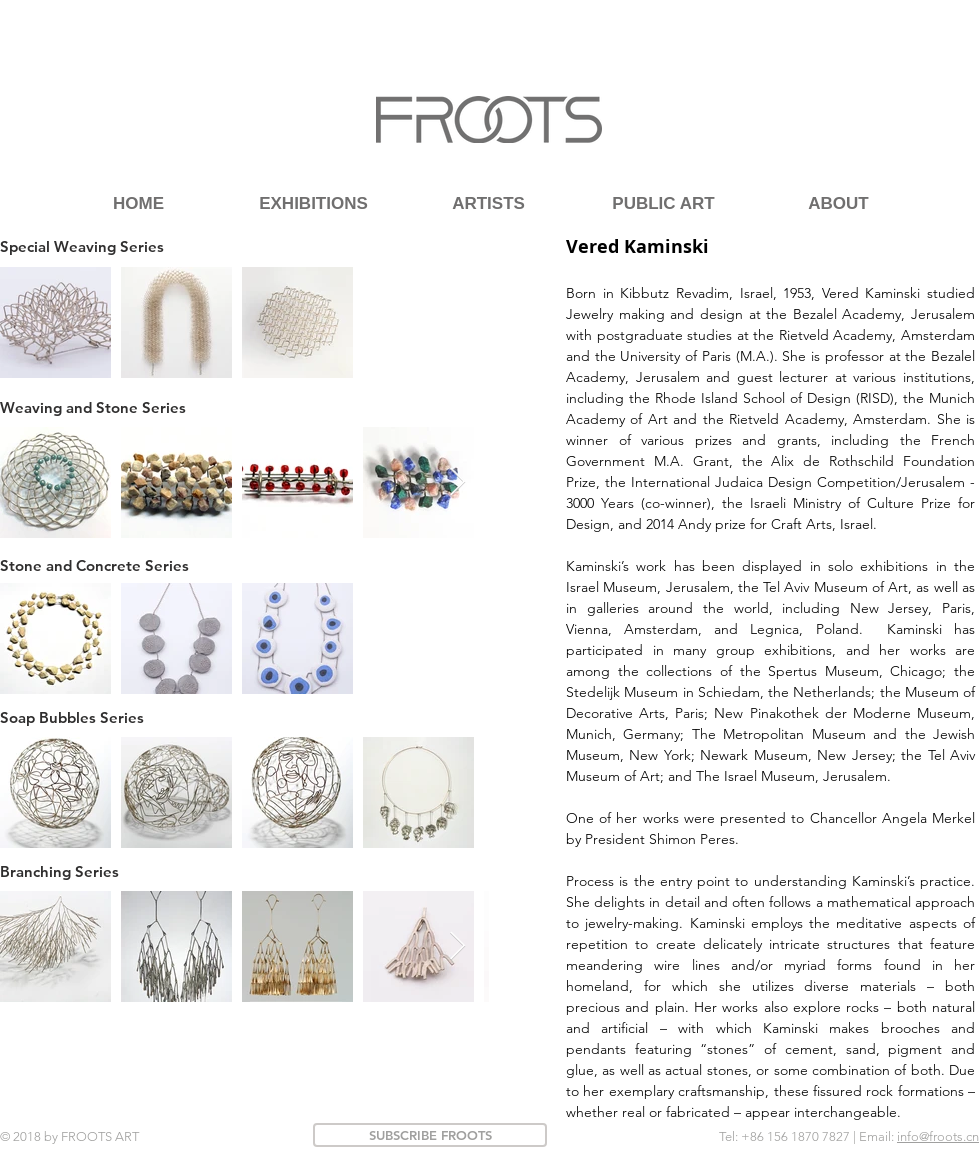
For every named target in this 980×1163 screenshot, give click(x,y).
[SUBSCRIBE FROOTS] (430, 1135)
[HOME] (138, 203)
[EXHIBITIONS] (313, 203)
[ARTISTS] (488, 203)
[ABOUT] (838, 203)
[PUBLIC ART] (663, 203)
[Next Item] (457, 482)
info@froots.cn (938, 1136)
